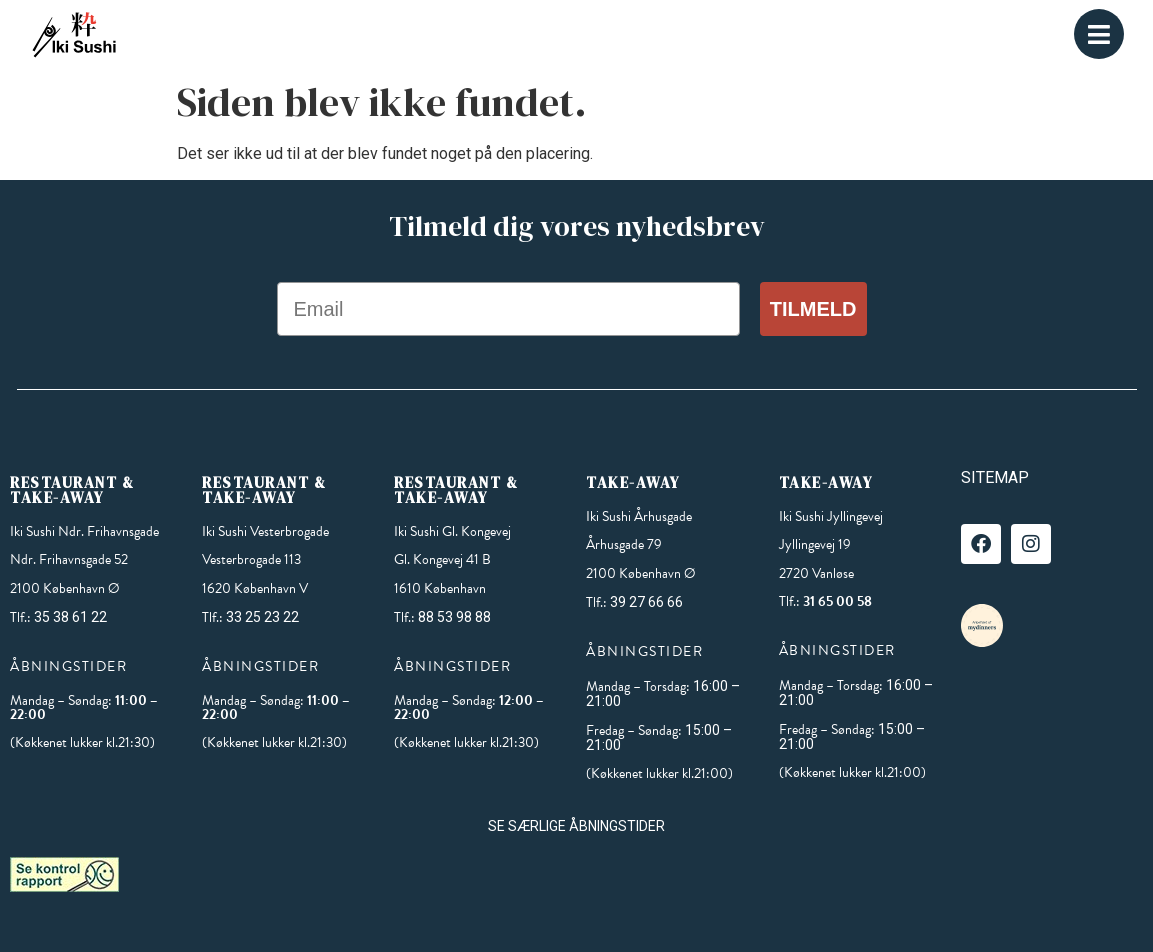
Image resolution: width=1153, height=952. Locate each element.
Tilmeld (813, 309)
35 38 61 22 (70, 617)
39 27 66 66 (646, 602)
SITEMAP (995, 477)
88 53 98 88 (454, 617)
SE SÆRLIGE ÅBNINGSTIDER (576, 826)
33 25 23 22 (262, 617)
